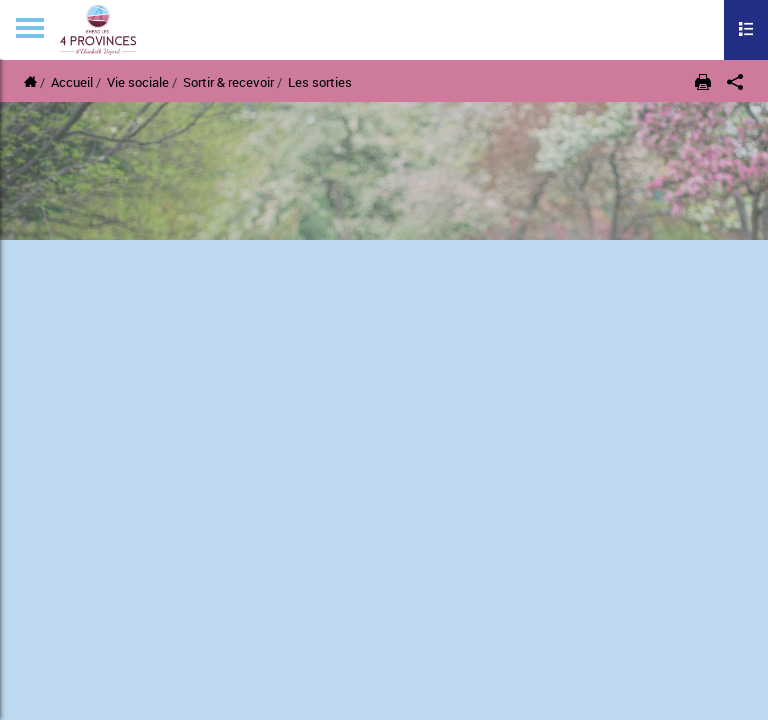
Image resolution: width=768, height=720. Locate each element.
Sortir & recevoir (228, 82)
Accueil (72, 82)
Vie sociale (139, 82)
